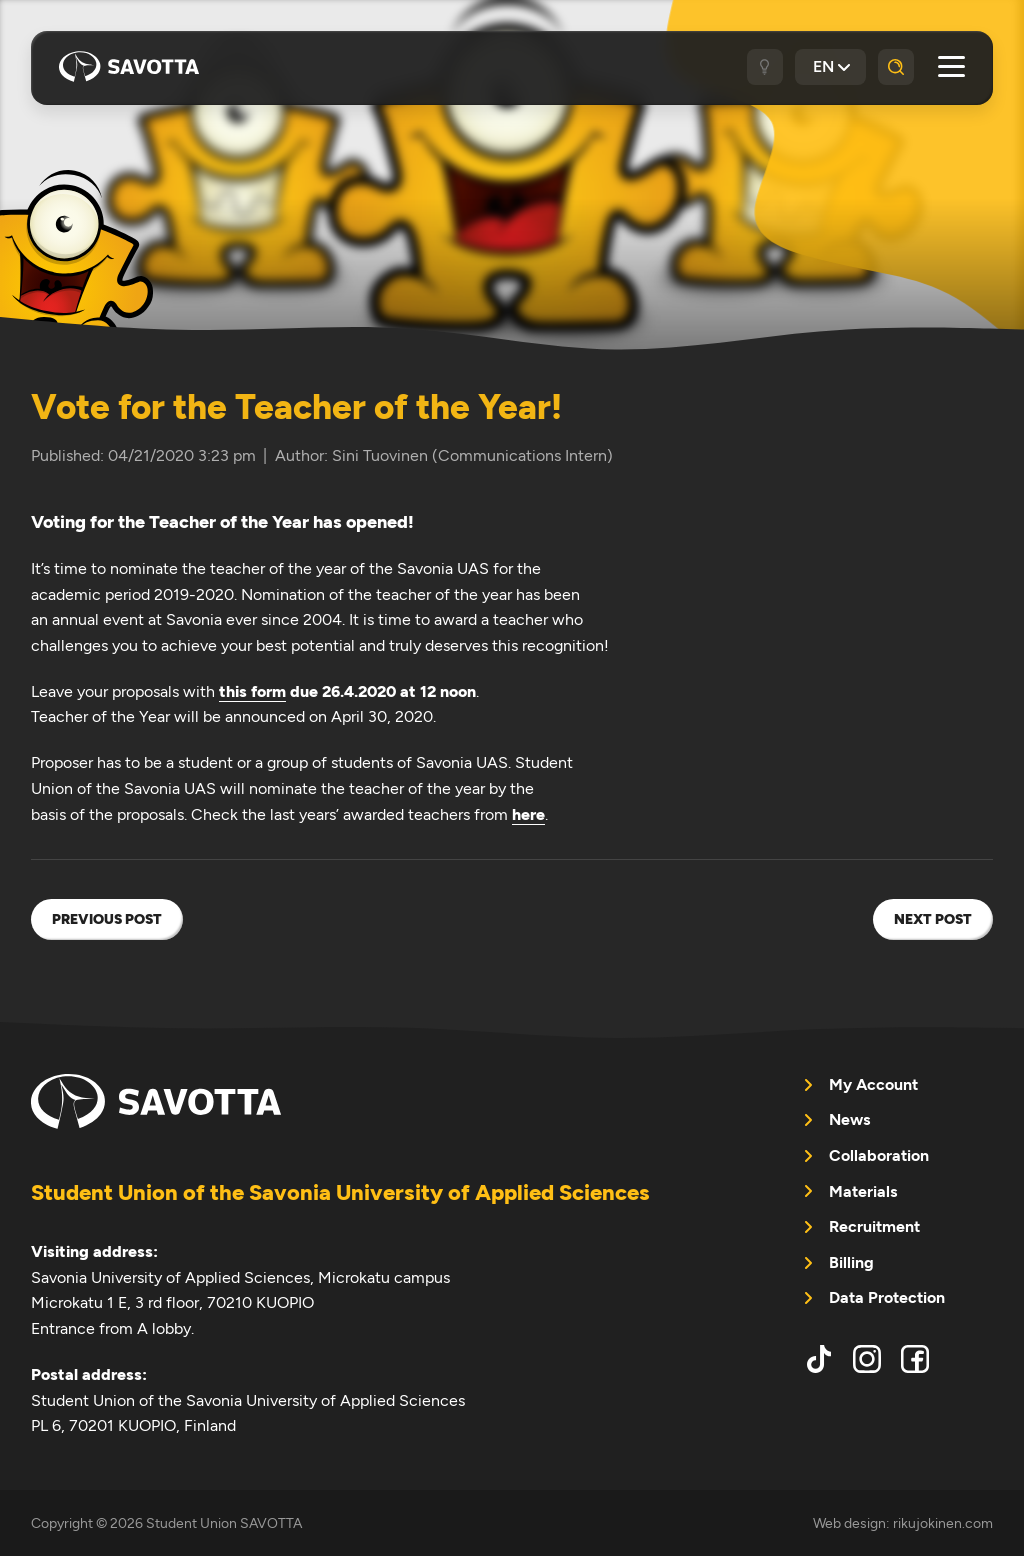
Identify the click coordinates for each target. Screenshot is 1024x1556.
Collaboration (879, 1155)
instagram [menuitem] (867, 1359)
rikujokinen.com (943, 1523)
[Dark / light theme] (765, 67)
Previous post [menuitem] (107, 919)
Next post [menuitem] (933, 919)
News (849, 1119)
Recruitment (874, 1226)
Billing (851, 1262)
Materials (863, 1191)
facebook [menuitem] (915, 1359)
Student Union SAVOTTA (129, 67)
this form (252, 691)
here (528, 814)
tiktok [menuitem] (819, 1359)
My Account (873, 1084)
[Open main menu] (951, 66)
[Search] (896, 67)
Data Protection (887, 1297)
